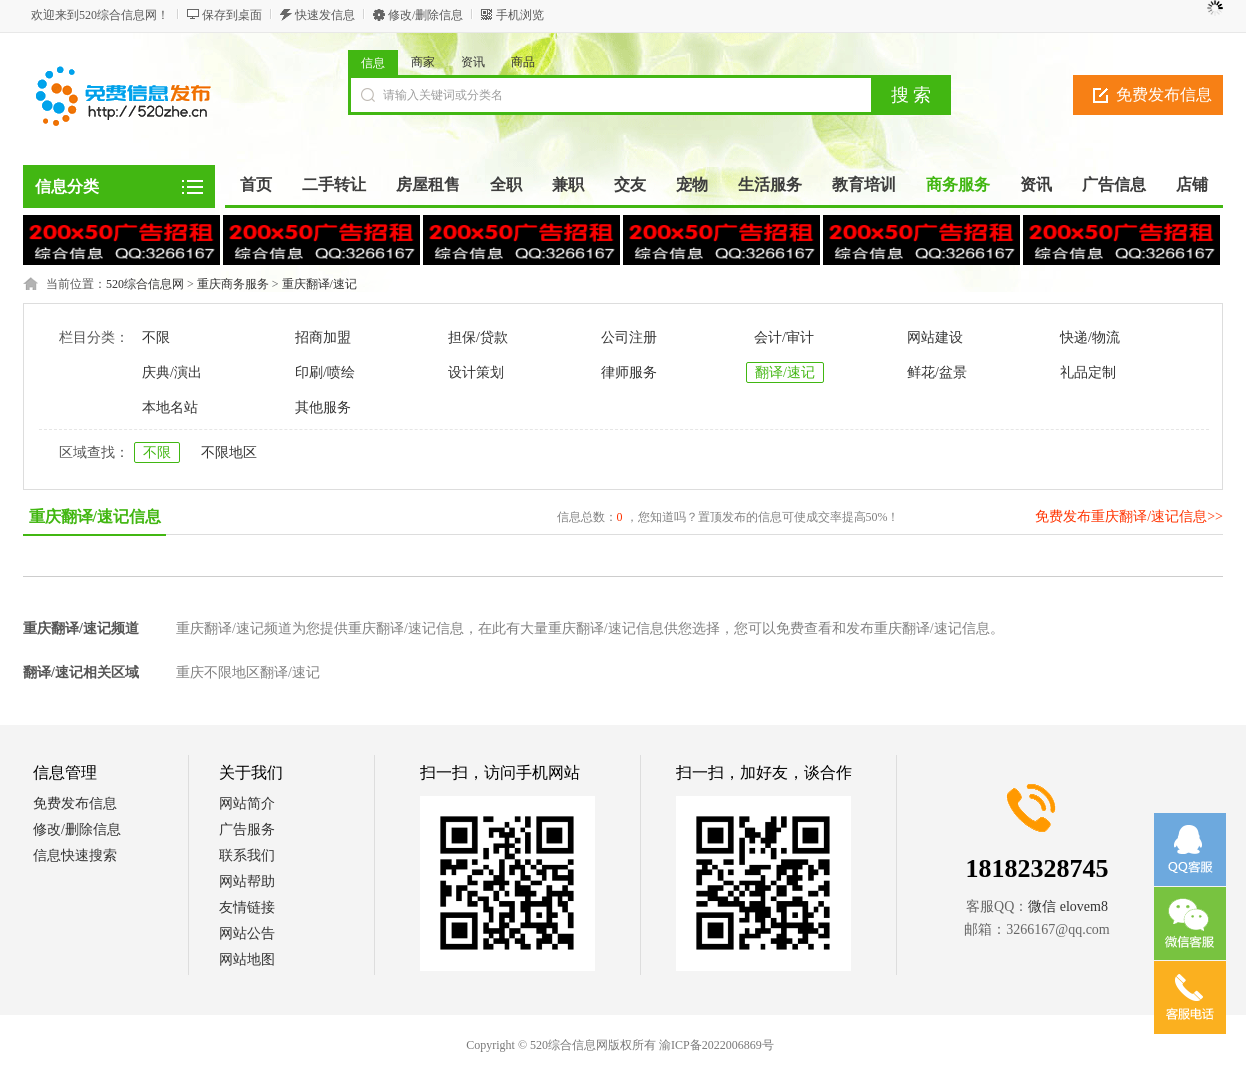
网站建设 (935, 337)
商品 (523, 62)
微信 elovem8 (1068, 906)
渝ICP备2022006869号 (716, 1045)
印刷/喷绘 (325, 372)
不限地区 (229, 452)
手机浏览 (520, 15)
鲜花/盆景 (937, 372)
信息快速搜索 (75, 855)
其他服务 (323, 407)
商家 (423, 62)
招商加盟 (323, 337)
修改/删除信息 (425, 15)
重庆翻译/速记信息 (95, 516)
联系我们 (247, 855)
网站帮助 (247, 881)
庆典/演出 (172, 372)
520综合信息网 (145, 284)
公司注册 (629, 337)
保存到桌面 (232, 15)
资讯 (473, 62)
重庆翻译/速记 (319, 284)
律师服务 (629, 372)
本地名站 (170, 407)
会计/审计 (784, 337)
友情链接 (247, 907)
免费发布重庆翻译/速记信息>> (1129, 516)
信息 (373, 63)
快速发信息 (325, 15)
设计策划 (476, 372)
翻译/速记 (785, 372)
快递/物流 (1090, 337)
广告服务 (247, 829)
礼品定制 (1088, 372)
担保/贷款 (478, 337)
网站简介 (247, 803)
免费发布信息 (1164, 94)
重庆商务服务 (233, 284)
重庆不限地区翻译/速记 (248, 672)
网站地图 (247, 959)
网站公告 (247, 933)
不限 (156, 337)
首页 (256, 184)
